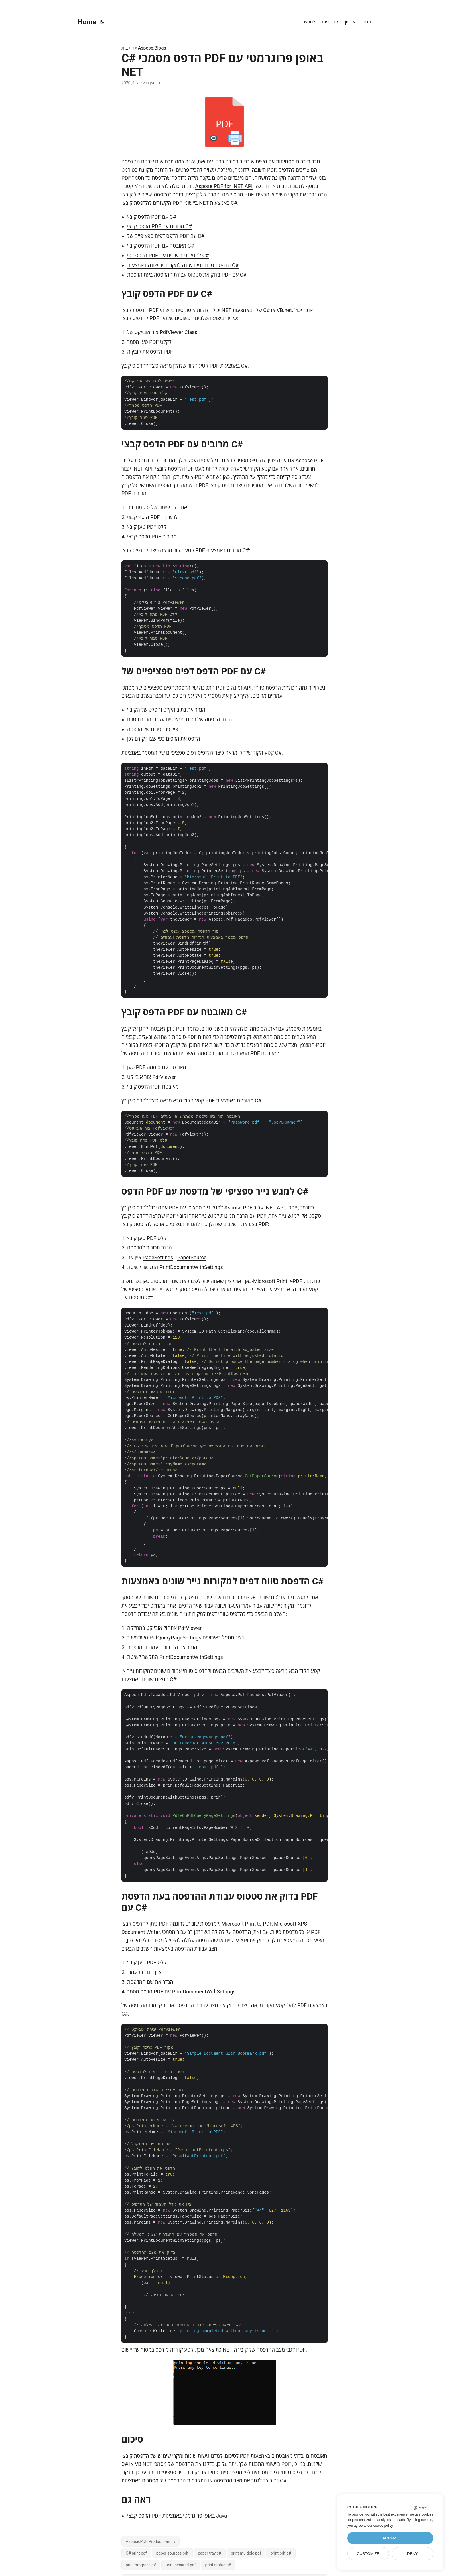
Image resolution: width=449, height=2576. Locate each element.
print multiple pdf (246, 2553)
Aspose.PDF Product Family (150, 2541)
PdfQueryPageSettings (175, 1638)
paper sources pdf (172, 2553)
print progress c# (141, 2565)
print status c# (218, 2565)
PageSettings (158, 1257)
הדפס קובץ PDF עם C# (151, 217)
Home (87, 22)
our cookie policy (380, 2526)
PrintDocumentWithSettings (191, 1267)
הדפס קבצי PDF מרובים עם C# (159, 226)
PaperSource (192, 1257)
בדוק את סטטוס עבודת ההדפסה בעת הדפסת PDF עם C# (187, 275)
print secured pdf (181, 2565)
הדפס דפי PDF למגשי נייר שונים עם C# (168, 255)
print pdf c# (281, 2553)
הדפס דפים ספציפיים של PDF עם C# (165, 236)
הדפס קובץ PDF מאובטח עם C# (160, 246)
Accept (390, 2538)
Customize (368, 2553)
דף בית (127, 48)
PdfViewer (171, 332)
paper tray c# (209, 2553)
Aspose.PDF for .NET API (224, 186)
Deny (412, 2553)
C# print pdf (136, 2553)
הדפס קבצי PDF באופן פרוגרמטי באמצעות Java (177, 2516)
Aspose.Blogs (152, 48)
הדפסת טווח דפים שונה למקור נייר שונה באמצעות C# (183, 265)
